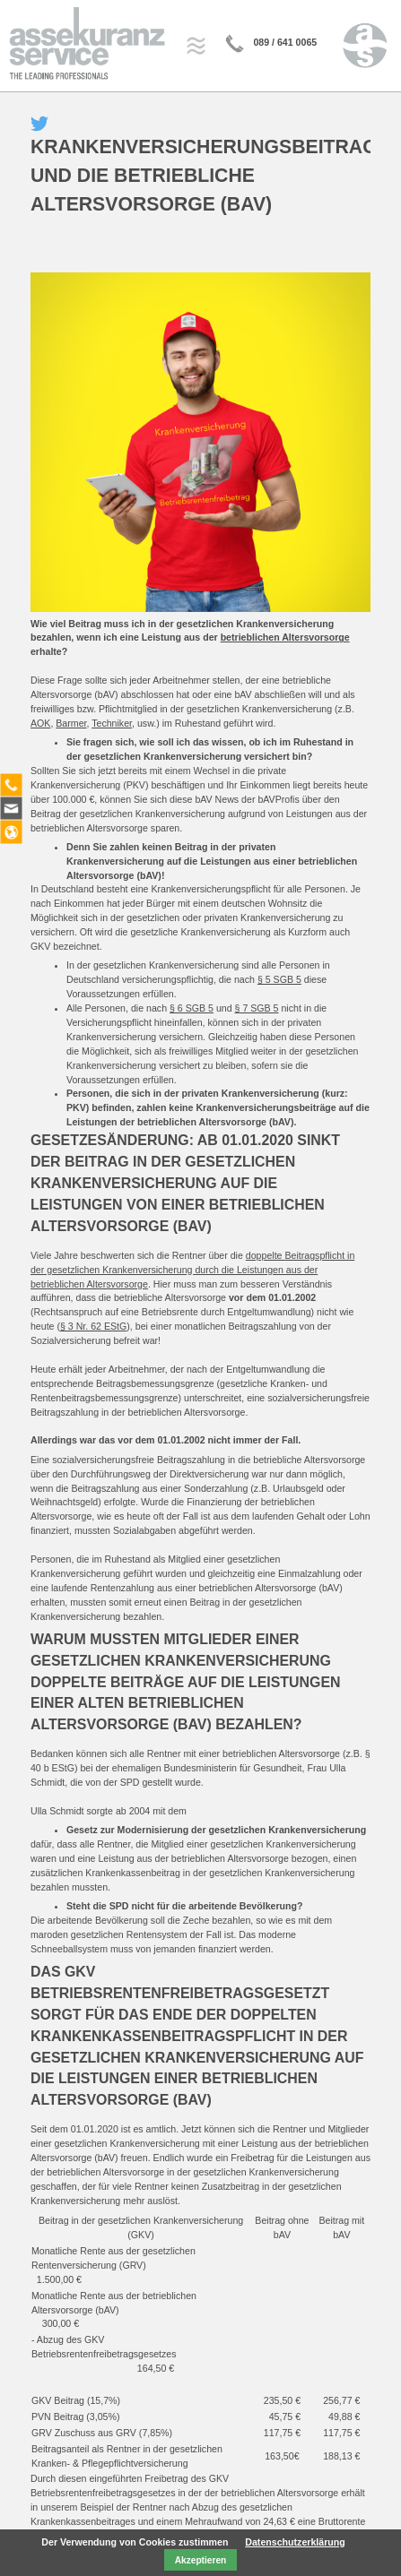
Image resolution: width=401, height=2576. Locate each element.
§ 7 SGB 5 (257, 1008)
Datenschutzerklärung (294, 2540)
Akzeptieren (200, 2559)
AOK (40, 723)
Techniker (112, 723)
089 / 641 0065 (285, 42)
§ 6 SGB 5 (192, 1008)
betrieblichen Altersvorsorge (285, 637)
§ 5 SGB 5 (279, 979)
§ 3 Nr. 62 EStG (93, 1326)
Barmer (71, 723)
